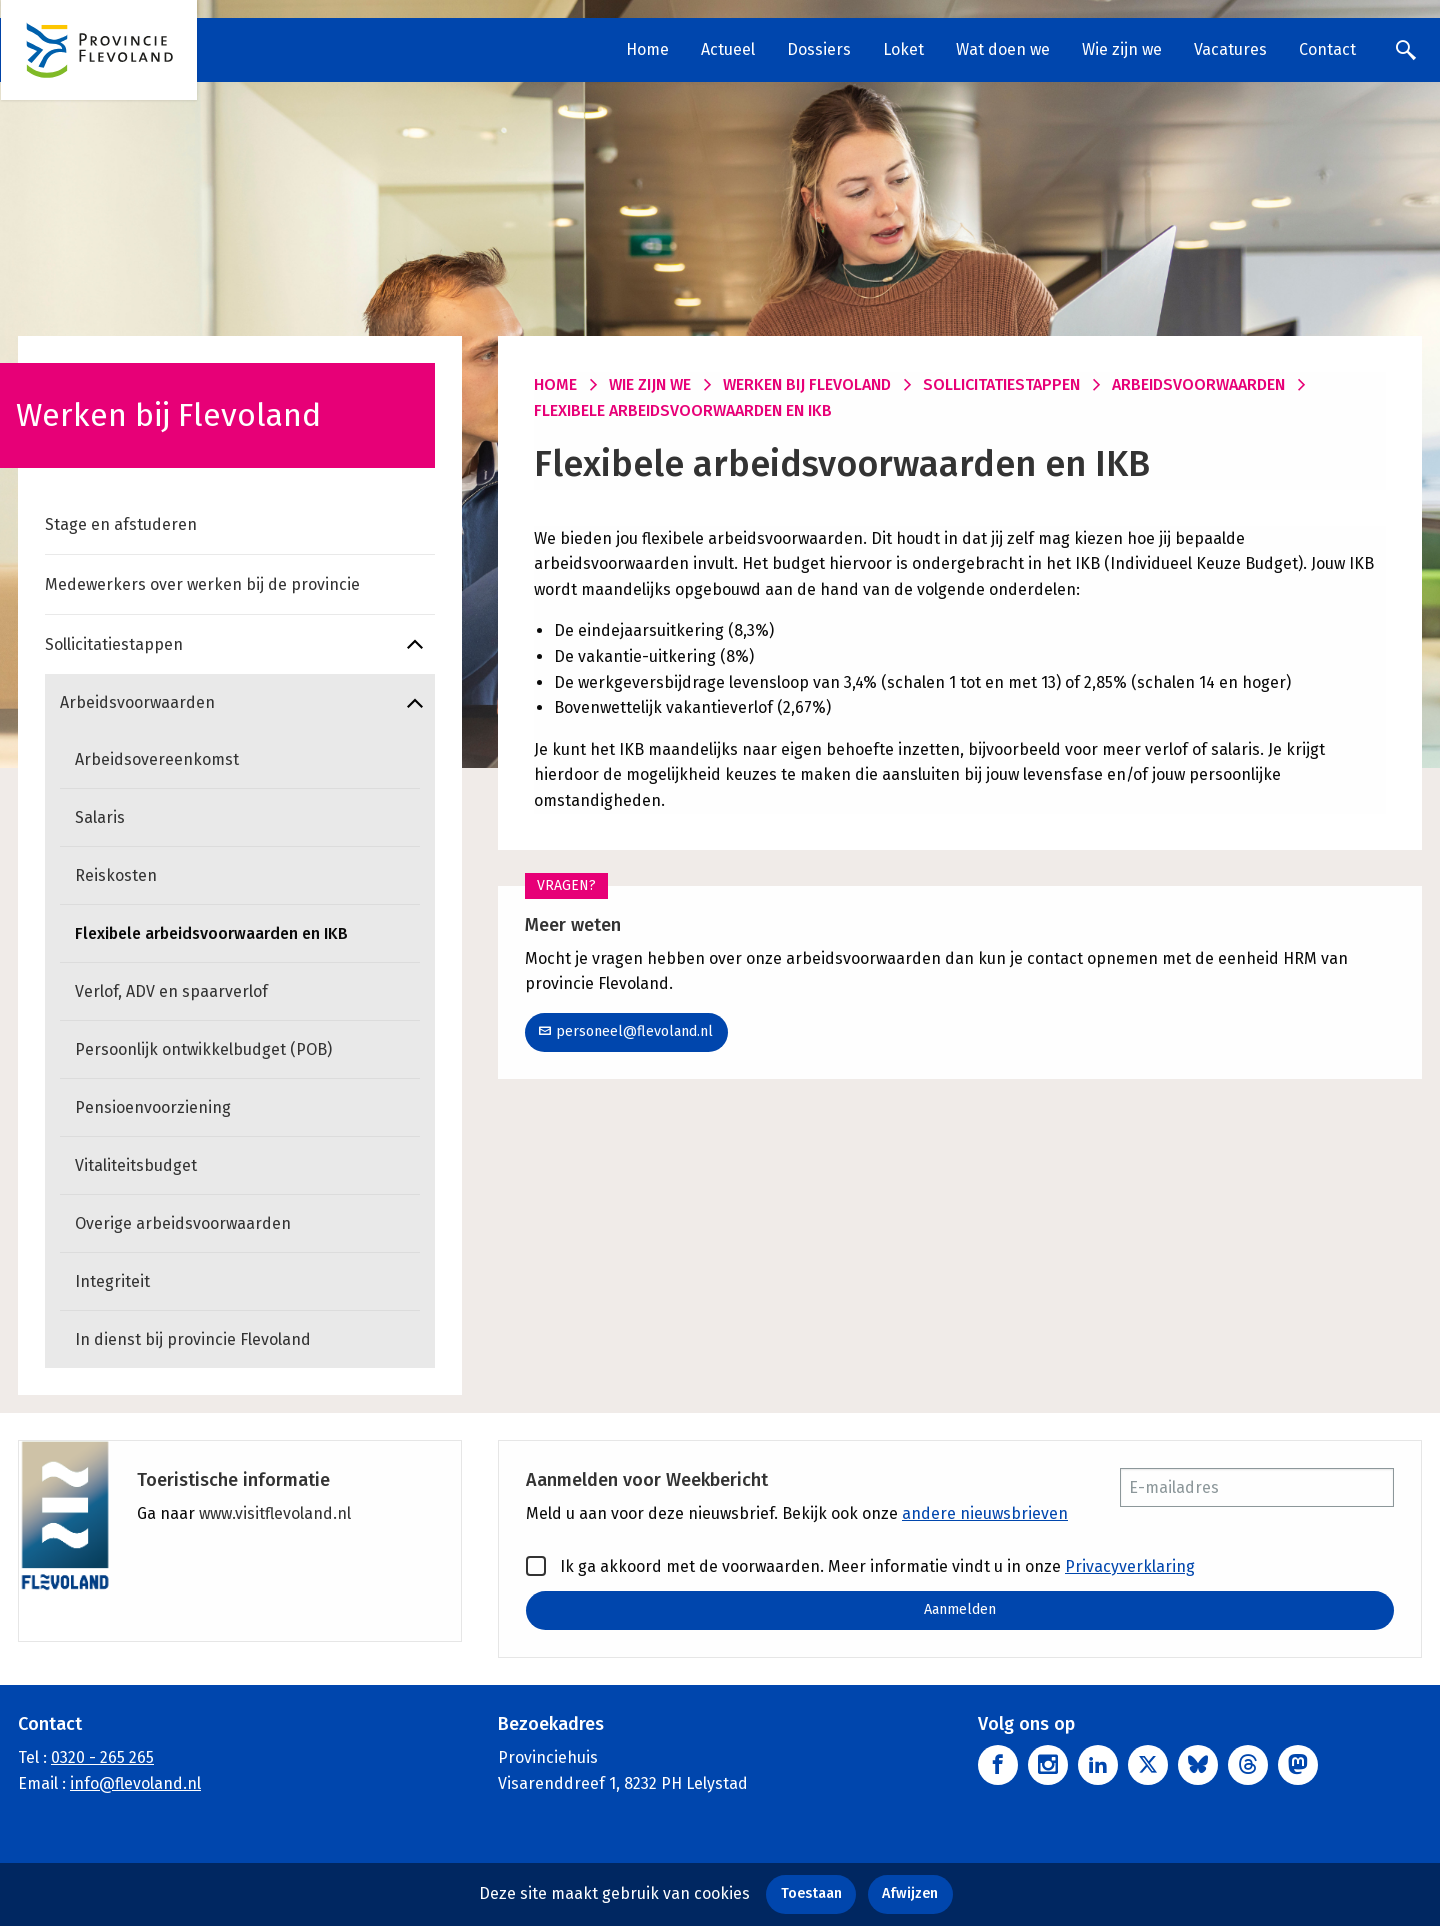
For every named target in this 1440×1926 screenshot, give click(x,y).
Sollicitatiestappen (114, 644)
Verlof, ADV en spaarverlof (171, 991)
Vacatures (1230, 49)
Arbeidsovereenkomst (157, 759)
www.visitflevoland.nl (275, 1513)
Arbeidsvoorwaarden (137, 702)
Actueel (728, 49)
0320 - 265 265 (102, 1757)
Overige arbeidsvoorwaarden (183, 1223)
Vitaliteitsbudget (136, 1165)
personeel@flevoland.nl (626, 1031)
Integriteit (112, 1281)
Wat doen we (1003, 49)
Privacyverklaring (1130, 1566)
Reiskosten (116, 875)
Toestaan (811, 1893)
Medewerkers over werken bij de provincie (202, 584)
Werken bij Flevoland (807, 384)
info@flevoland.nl (135, 1783)
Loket (903, 49)
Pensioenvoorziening (153, 1107)
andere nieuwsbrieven (985, 1513)
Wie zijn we (1122, 49)
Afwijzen (910, 1893)
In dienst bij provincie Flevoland (193, 1339)
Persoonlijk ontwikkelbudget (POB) (203, 1049)
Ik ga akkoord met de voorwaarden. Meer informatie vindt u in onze (860, 1566)
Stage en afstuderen (121, 524)
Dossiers (819, 49)
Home (647, 49)
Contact (1327, 49)
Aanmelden (960, 1609)
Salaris (100, 817)
